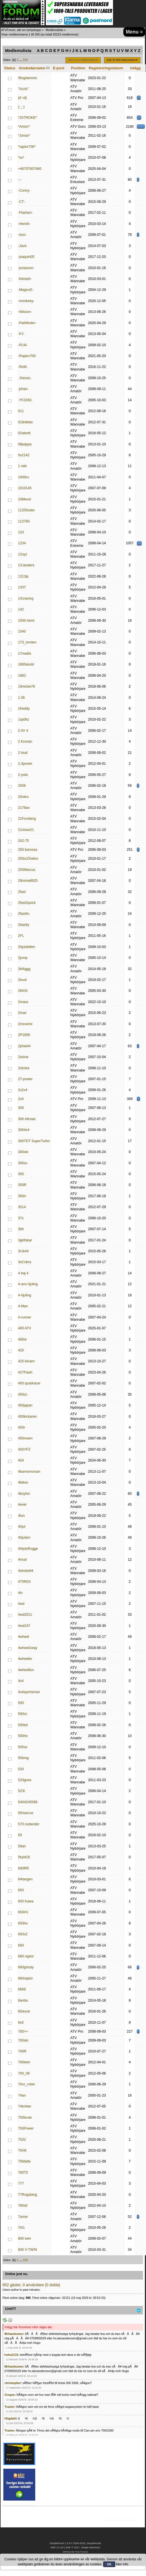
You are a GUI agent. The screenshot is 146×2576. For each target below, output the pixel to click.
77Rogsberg (27, 2195)
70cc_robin (26, 2084)
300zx (22, 1163)
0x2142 (23, 455)
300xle (23, 1152)
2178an (24, 808)
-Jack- (22, 246)
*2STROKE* (27, 118)
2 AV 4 (23, 731)
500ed (23, 1725)
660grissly (26, 1967)
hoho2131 (11, 2354)
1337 (22, 587)
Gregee (9, 2394)
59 (20, 1835)
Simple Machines (90, 2547)
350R (22, 1185)
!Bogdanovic (27, 78)
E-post (58, 68)
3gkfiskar (25, 1240)
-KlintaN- (25, 279)
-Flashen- (25, 213)
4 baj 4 (23, 1273)
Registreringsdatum (106, 68)
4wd (21, 1604)
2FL (21, 936)
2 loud (22, 753)
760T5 (23, 2173)
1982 (22, 676)
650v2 (22, 1934)
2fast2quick (27, 903)
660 (21, 1945)
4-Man (23, 1306)
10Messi (24, 499)
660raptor (25, 1978)
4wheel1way (27, 1648)
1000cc (23, 477)
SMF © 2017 (72, 2547)
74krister (24, 2106)
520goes (24, 1780)
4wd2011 (25, 1615)
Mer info (122, 2564)
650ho (23, 1923)
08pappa (25, 444)
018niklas (25, 422)
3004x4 (23, 1130)
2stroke (23, 1068)
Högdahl (10, 2418)
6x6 (20, 2022)
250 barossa (27, 850)
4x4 (20, 1681)
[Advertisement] (125, 2463)
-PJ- (21, 334)
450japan (25, 1405)
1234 (22, 543)
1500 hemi (26, 620)
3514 (22, 1207)
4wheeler (25, 1659)
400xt (22, 1339)
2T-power (25, 1079)
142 (21, 609)
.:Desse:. (25, 378)
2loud (22, 980)
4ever (22, 1504)
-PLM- (22, 345)
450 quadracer (29, 1383)
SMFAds (67, 2552)
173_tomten (27, 642)
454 (21, 1460)
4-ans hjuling (28, 1284)
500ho (23, 1736)
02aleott (24, 433)
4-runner (24, 1317)
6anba (23, 2000)
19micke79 (26, 686)
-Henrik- (24, 224)
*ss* (21, 158)
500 (21, 1703)
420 (21, 1350)
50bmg (23, 1758)
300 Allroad (26, 1119)
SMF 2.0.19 (56, 2547)
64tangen (25, 1879)
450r (21, 1427)
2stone (23, 1057)
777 (21, 2183)
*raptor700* (27, 147)
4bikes (23, 1482)
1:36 (21, 698)
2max (22, 1013)
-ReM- (23, 367)
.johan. (23, 389)
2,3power (25, 764)
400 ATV (24, 1328)
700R (22, 2051)
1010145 (25, 488)
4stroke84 (25, 1571)
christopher (12, 2383)
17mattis (24, 653)
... (21, 59)
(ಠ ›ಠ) (22, 98)
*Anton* (24, 127)
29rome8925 (27, 881)
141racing (25, 598)
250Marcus (26, 870)
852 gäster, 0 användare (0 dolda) (31, 2285)
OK (109, 2564)
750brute (25, 2117)
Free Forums (81, 2552)
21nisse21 (26, 830)
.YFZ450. (25, 400)
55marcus (25, 1813)
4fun (21, 1516)
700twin (24, 2062)
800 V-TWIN (27, 2250)
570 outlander (28, 1824)
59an (22, 1846)
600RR (23, 1868)
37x (20, 1218)
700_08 (24, 2073)
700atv (23, 2040)
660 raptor (26, 1956)
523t (21, 1791)
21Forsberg (27, 819)
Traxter (9, 2406)
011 (21, 411)
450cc (22, 1394)
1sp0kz (23, 719)
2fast (21, 892)
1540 (22, 631)
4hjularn (24, 1537)
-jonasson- (26, 268)
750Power (26, 2128)
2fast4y (23, 925)
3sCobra (24, 1262)
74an (22, 2095)
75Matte (24, 2161)
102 (25, 59)
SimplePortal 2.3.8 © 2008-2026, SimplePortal (75, 2543)
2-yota (23, 775)
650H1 (23, 1912)
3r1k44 (23, 1251)
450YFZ (24, 1449)
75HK (22, 2150)
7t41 (21, 2228)
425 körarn (26, 1361)
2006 (22, 786)
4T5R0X (24, 1582)
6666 (22, 1989)
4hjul (21, 1527)
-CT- (21, 202)
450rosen (25, 1438)
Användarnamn (34, 68)
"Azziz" (23, 89)
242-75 (23, 841)
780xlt (22, 2205)
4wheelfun (26, 1670)
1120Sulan (26, 510)
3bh (21, 1229)
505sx (22, 1747)
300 (21, 1108)
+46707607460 (29, 169)
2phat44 (24, 1046)
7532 (22, 2140)
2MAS (22, 991)
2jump (22, 958)
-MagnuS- (25, 290)
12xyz (22, 554)
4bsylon (24, 1494)
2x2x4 (22, 1090)
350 (21, 1174)
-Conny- (24, 191)
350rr (22, 1196)
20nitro (23, 797)
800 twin (24, 2238)
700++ (23, 2031)
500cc (22, 1714)
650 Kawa (25, 1901)
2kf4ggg (24, 969)
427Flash (25, 1372)
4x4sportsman (29, 1692)
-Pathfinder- (27, 323)
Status (9, 68)
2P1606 (24, 1035)
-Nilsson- (25, 312)
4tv (20, 1593)
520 (21, 1769)
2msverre (25, 1024)
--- (19, 180)
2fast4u (23, 914)
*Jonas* (24, 135)
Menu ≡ (134, 32)
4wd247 (24, 1626)
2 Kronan (25, 741)
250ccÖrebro (28, 859)
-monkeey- (26, 301)
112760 (24, 521)
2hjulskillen (26, 947)
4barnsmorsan (29, 1472)
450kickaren (27, 1416)
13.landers (26, 565)
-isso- (22, 235)
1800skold (26, 664)
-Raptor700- (27, 356)
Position (78, 68)
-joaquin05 (26, 257)
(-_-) (21, 107)
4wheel (23, 1637)
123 (21, 532)
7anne (23, 2217)
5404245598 (27, 1802)
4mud (22, 1560)
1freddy (24, 708)
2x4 (20, 1099)
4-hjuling (24, 1295)
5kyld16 (24, 1857)
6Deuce (24, 2011)
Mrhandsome (13, 2333)
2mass (23, 1002)
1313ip (23, 576)
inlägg (135, 68)
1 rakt (22, 466)
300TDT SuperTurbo (34, 1141)
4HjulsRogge (28, 1549)
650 (21, 1890)
